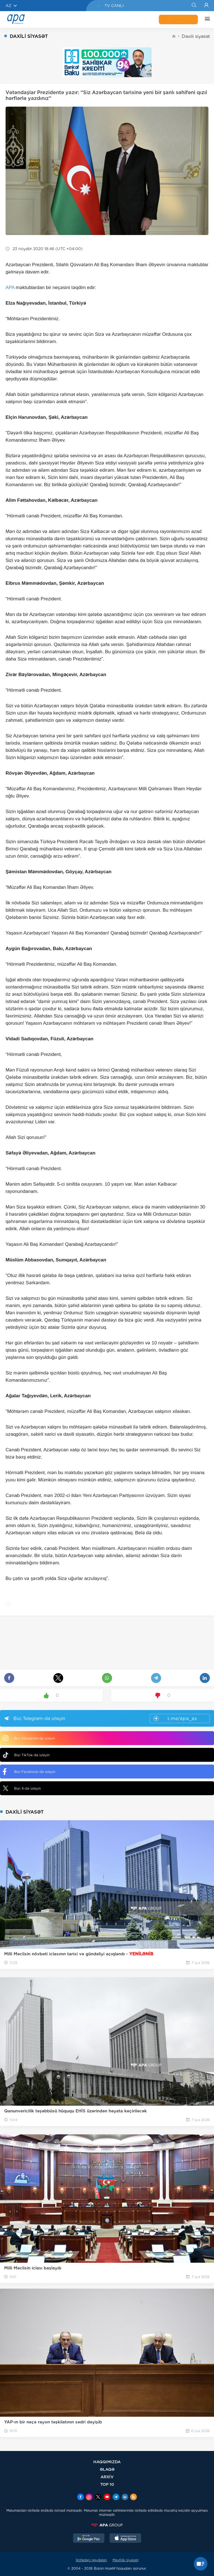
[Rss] (133, 2497)
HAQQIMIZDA (107, 2461)
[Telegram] (116, 2497)
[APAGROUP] (107, 2525)
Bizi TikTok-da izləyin (26, 1755)
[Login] (206, 5)
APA (10, 287)
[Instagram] (89, 2497)
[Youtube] (107, 2497)
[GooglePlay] (89, 2538)
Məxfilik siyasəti (125, 2560)
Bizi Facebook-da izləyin (29, 1771)
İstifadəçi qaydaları (91, 2560)
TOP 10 (107, 2484)
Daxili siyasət (196, 36)
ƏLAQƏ (107, 2469)
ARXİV (107, 2476)
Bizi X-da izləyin (22, 1788)
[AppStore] (125, 2538)
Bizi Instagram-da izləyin (29, 1738)
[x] (98, 2497)
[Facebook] (80, 2497)
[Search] (194, 5)
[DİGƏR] (206, 19)
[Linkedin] (124, 2497)
